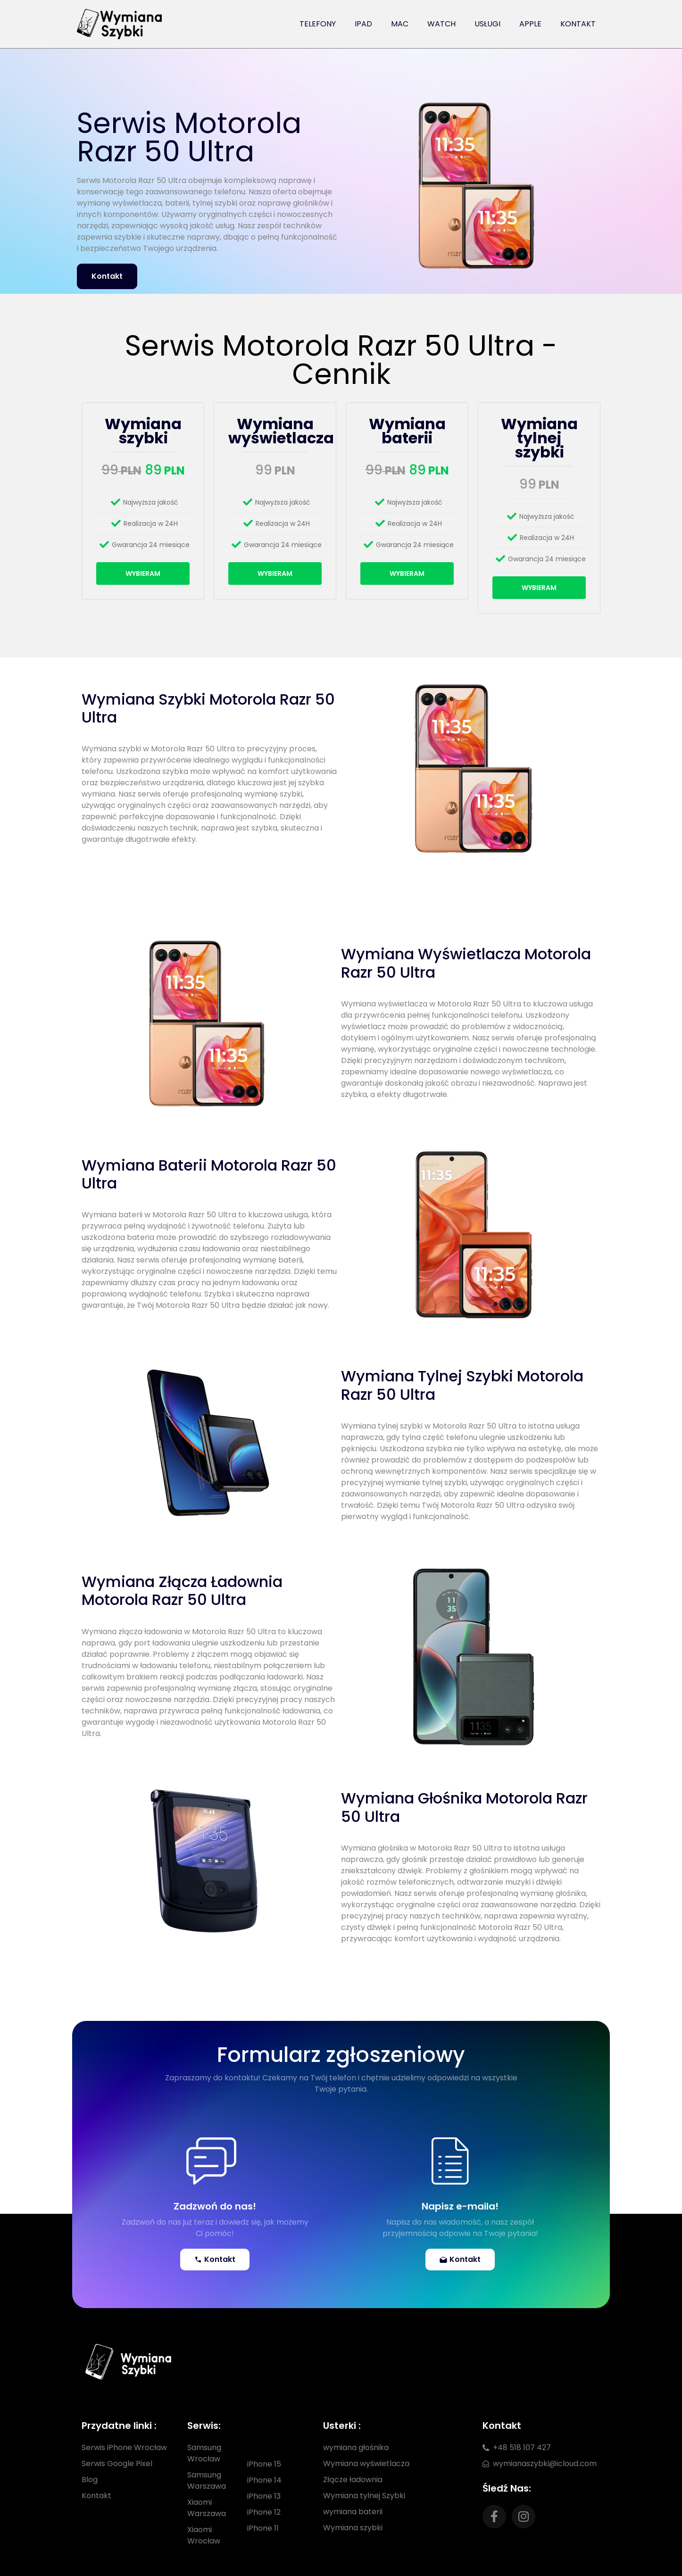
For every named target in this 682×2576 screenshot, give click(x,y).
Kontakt (578, 23)
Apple (530, 23)
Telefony (317, 23)
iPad (363, 23)
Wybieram (142, 573)
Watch (441, 23)
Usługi (487, 23)
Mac (399, 23)
